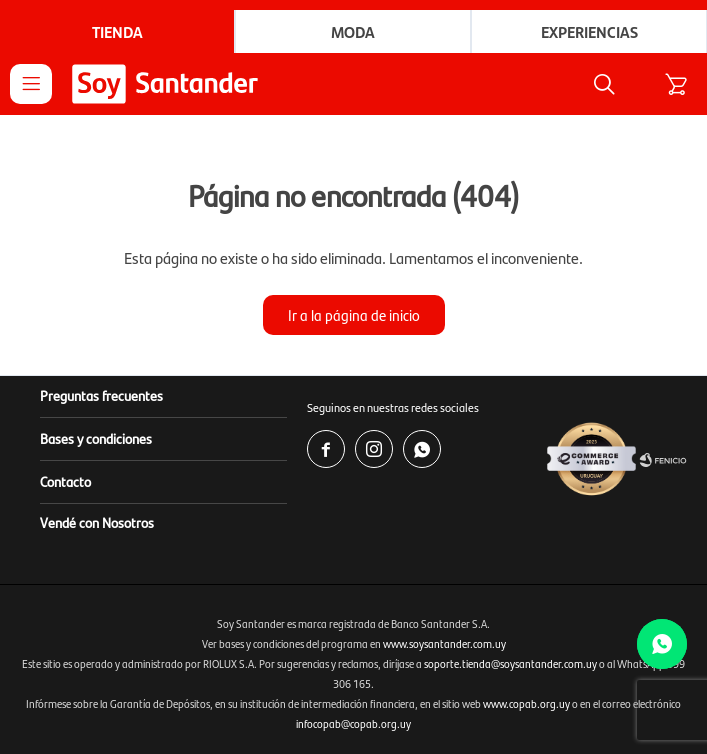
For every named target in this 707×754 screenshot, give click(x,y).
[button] (604, 84)
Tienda (117, 31)
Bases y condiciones (96, 438)
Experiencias (589, 31)
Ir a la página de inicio (354, 314)
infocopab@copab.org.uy (353, 723)
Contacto (65, 481)
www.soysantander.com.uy (444, 643)
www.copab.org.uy (526, 703)
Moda (353, 31)
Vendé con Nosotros (97, 522)
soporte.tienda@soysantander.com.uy (510, 663)
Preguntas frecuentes (101, 395)
